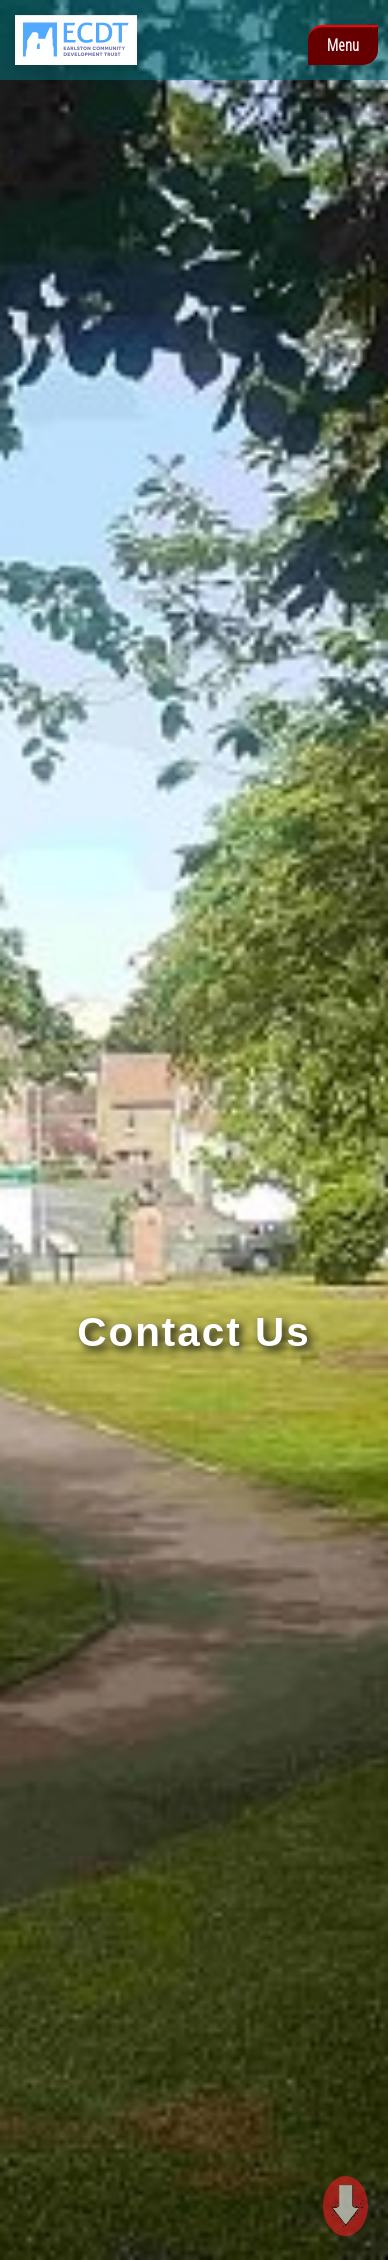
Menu (343, 45)
